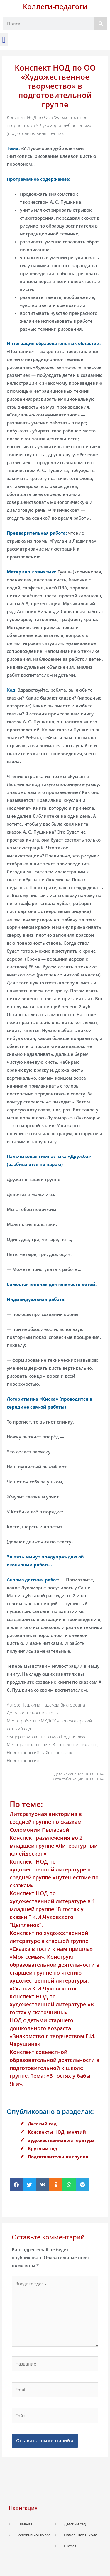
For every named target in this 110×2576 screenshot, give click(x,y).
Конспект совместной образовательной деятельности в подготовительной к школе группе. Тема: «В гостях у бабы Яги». (54, 2067)
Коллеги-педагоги (55, 6)
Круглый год (42, 2148)
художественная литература (61, 2140)
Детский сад (42, 2124)
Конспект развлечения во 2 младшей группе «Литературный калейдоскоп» (54, 1845)
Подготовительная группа (58, 2157)
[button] (4, 39)
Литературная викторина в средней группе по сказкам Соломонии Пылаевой (46, 1821)
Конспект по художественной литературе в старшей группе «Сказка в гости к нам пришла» (51, 1940)
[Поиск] (100, 23)
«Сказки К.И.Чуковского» (43, 1988)
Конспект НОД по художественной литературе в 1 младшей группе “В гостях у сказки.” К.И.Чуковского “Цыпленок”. (52, 1909)
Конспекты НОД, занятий (57, 2132)
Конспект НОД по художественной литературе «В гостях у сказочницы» (52, 2004)
